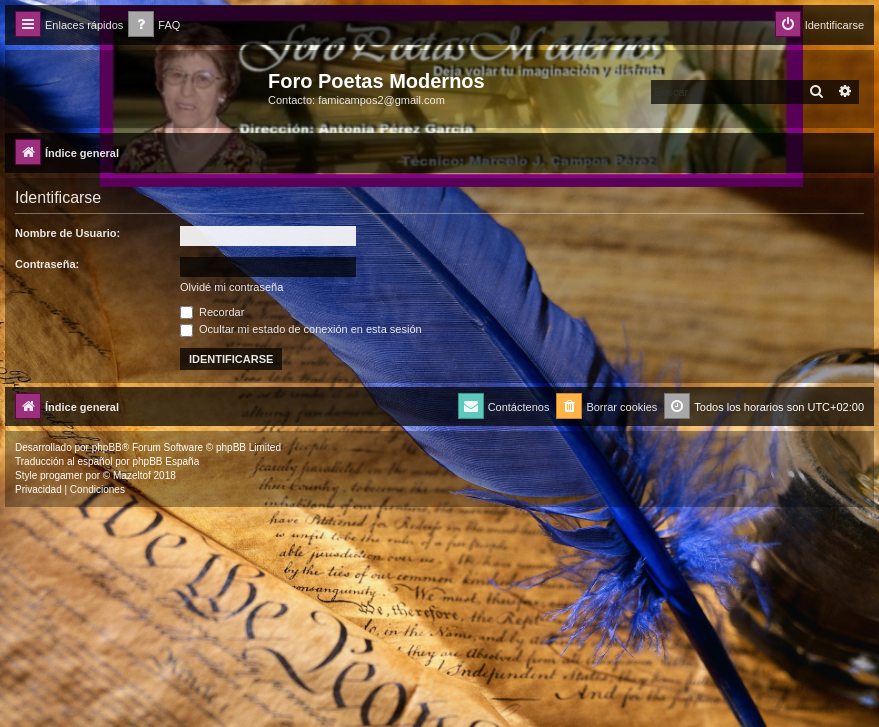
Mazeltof (132, 475)
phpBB (107, 447)
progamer (61, 475)
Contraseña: (47, 264)
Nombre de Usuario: (67, 233)
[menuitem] (154, 25)
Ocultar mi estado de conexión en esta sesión (301, 329)
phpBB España (165, 461)
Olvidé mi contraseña (231, 287)
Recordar (212, 312)
